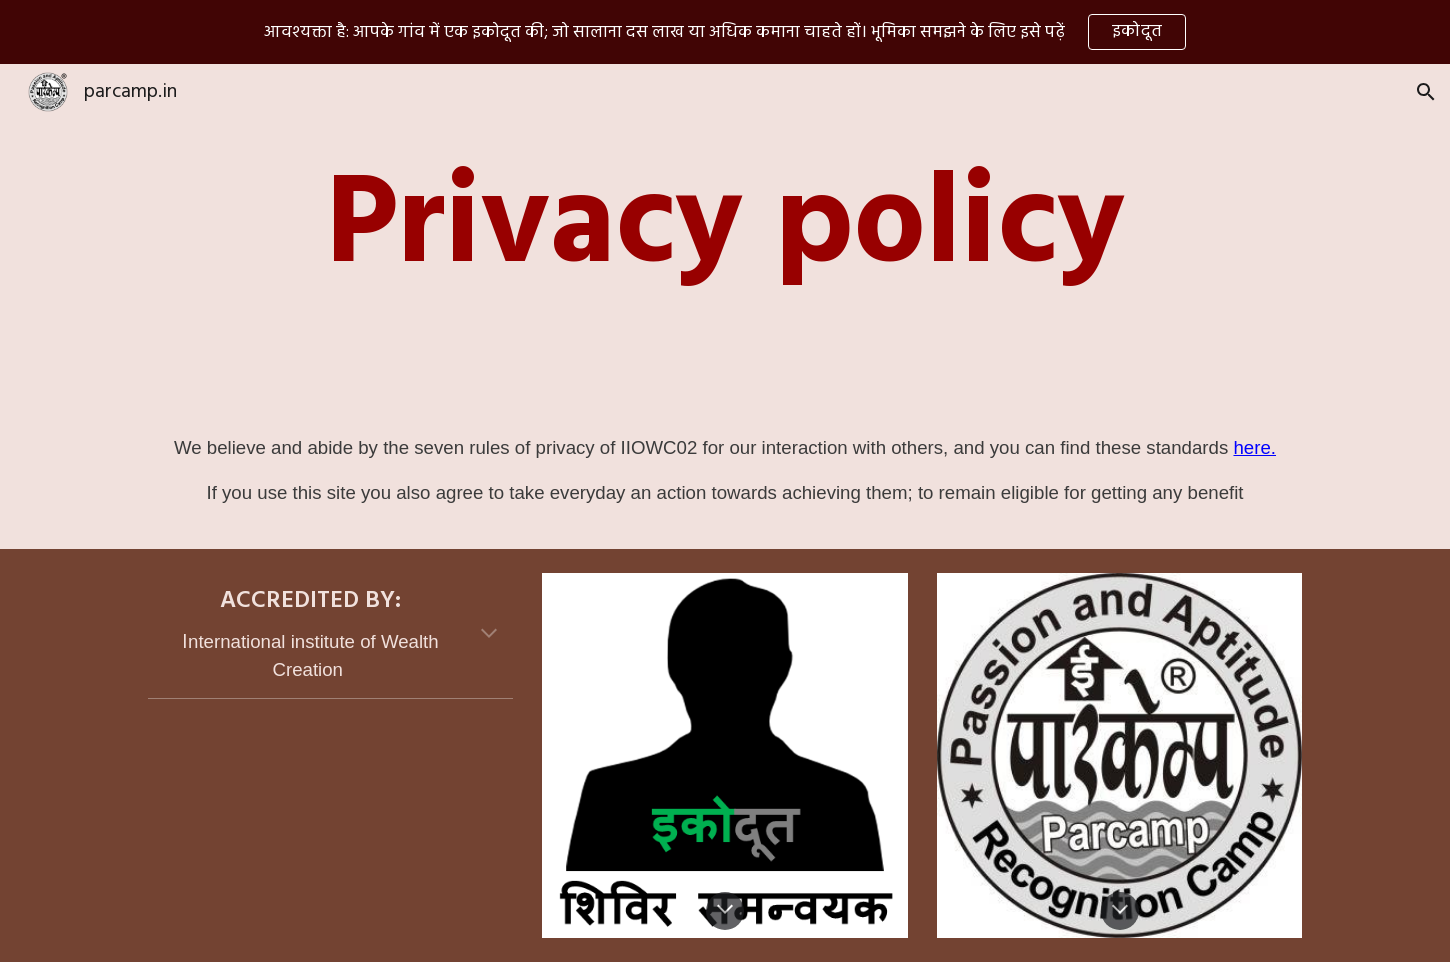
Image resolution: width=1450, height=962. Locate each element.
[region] (725, 32)
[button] (1426, 92)
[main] (725, 229)
